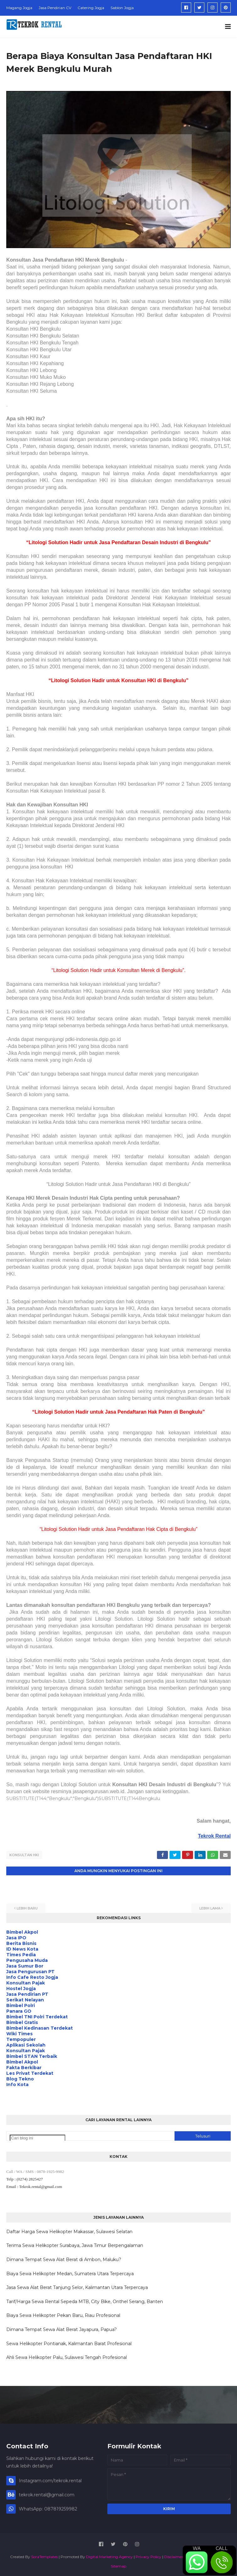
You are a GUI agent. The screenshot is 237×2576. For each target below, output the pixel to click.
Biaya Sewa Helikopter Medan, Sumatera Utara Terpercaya (70, 2272)
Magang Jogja (19, 7)
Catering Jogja (91, 7)
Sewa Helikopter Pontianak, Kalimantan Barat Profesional (69, 2342)
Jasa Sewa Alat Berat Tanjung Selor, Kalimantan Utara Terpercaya (77, 2286)
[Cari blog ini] (37, 2136)
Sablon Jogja (122, 7)
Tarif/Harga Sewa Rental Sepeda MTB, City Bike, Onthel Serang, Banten (84, 2300)
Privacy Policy (148, 2555)
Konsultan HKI (24, 1855)
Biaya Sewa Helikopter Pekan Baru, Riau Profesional (63, 2314)
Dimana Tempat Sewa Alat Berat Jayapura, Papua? (61, 2328)
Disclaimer (173, 2555)
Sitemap (118, 2565)
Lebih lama (209, 1907)
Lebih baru (27, 1907)
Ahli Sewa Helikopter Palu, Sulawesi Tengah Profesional (66, 2356)
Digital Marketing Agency (109, 2555)
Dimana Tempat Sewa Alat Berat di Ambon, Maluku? (63, 2258)
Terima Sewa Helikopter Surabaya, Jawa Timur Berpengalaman (74, 2244)
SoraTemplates (44, 2555)
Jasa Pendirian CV (55, 7)
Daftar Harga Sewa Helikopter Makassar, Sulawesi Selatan (69, 2230)
